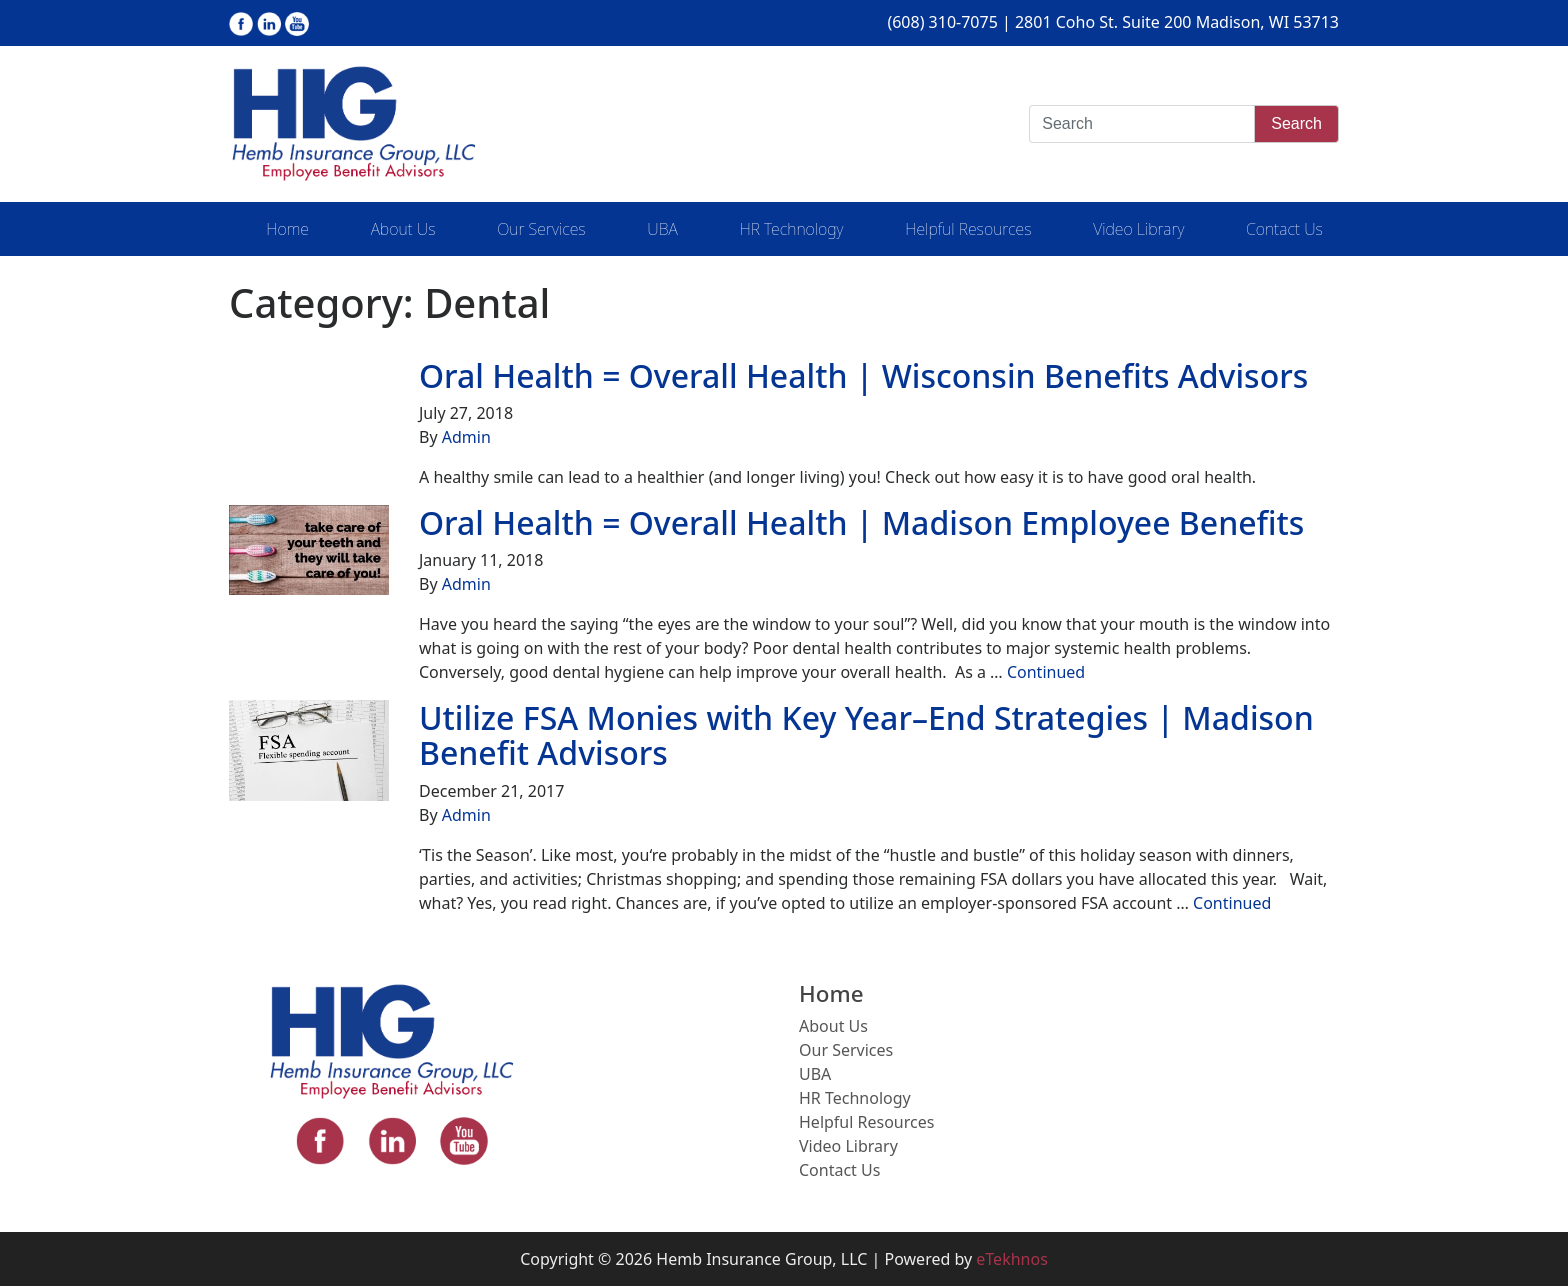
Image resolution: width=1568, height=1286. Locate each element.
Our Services (541, 229)
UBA (662, 229)
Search (1296, 123)
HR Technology (791, 229)
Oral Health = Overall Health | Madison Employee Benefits (861, 522)
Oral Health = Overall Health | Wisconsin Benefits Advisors (863, 375)
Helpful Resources (968, 229)
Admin (466, 437)
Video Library (1138, 229)
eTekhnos (1012, 1259)
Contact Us (1284, 229)
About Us (403, 229)
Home (287, 229)
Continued (1046, 672)
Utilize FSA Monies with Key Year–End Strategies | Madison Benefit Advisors (866, 735)
